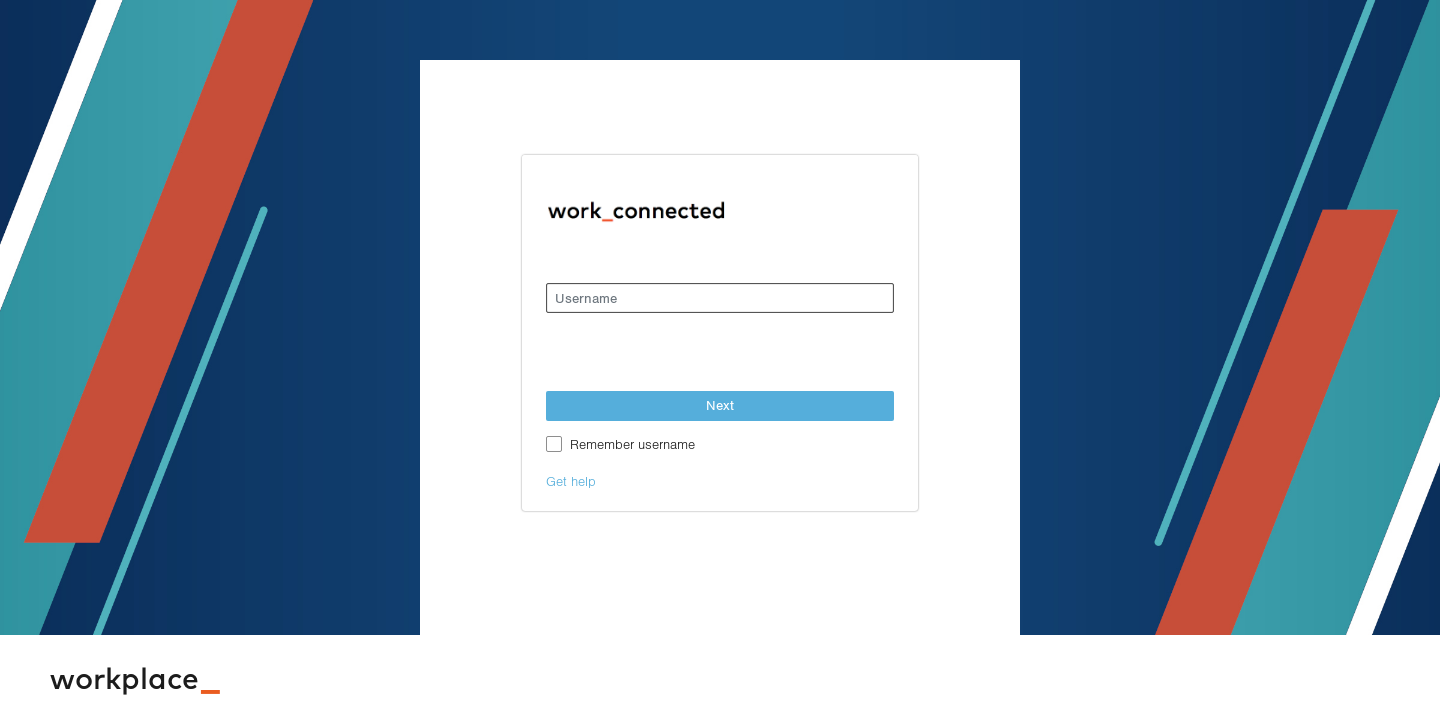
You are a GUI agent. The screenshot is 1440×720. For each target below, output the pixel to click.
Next (720, 405)
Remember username (632, 443)
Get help (571, 480)
